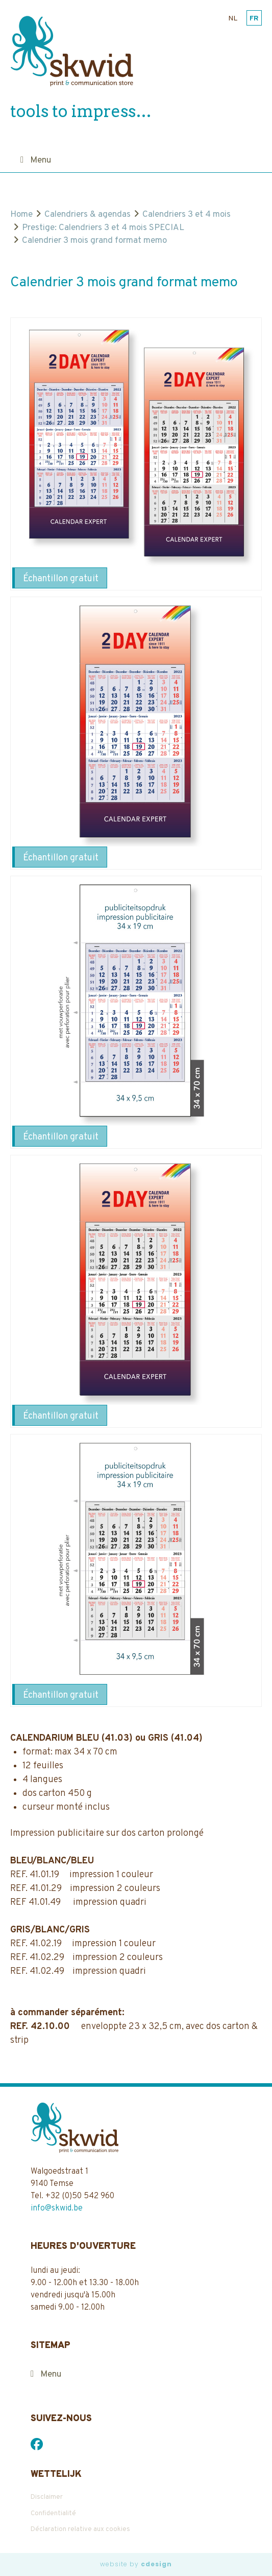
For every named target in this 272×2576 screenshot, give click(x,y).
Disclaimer (47, 2497)
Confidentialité (53, 2514)
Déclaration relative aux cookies (80, 2529)
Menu (40, 160)
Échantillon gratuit (60, 579)
